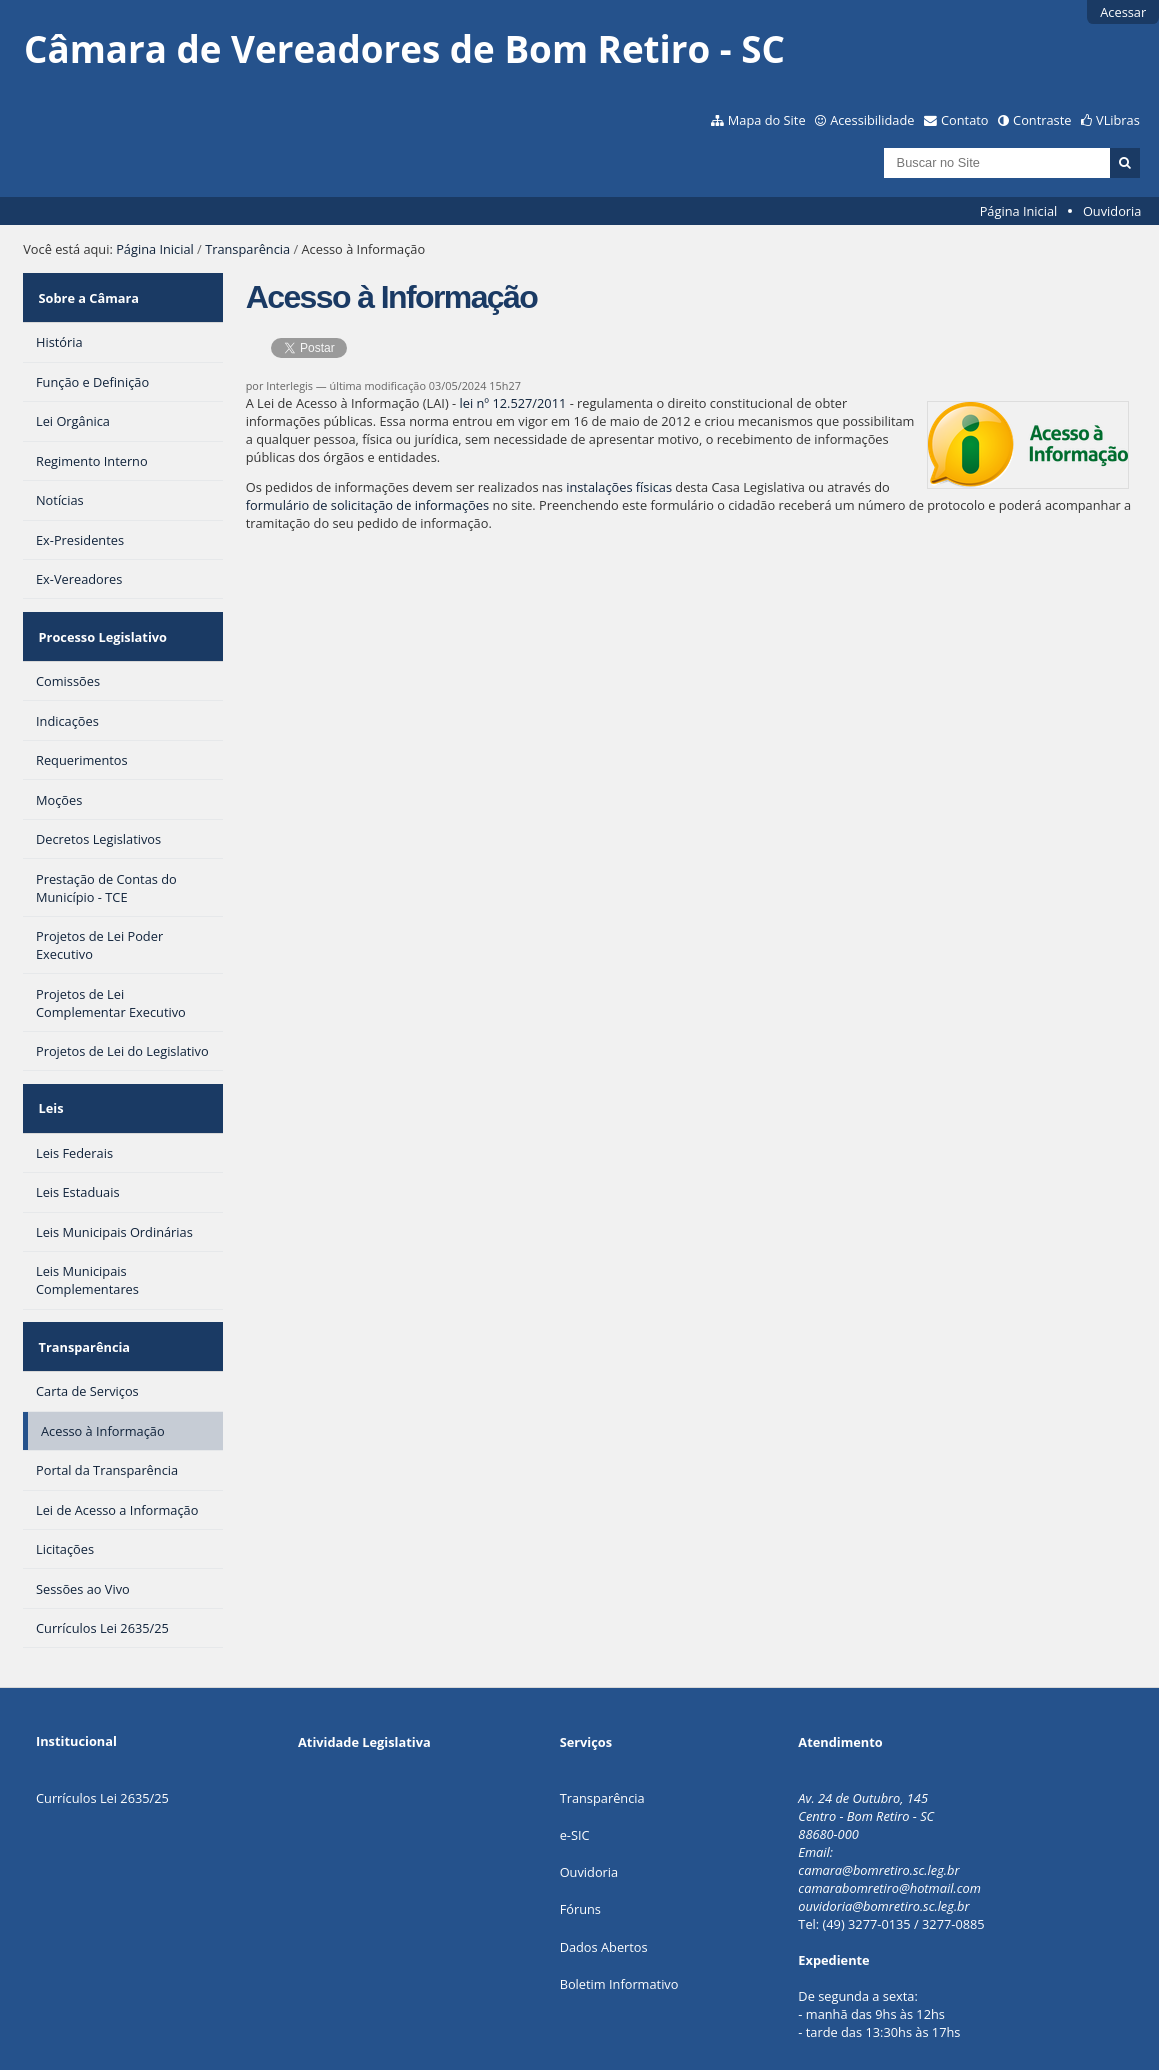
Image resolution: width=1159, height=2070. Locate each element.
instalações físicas (619, 487)
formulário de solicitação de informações (367, 505)
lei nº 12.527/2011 (512, 403)
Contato (965, 120)
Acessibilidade (872, 120)
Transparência (247, 249)
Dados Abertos (604, 1895)
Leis (48, 1076)
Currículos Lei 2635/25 (102, 1747)
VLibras (1118, 120)
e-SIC (575, 1784)
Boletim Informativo (619, 1933)
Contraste (1042, 120)
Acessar (1123, 12)
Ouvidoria (1112, 211)
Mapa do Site (767, 120)
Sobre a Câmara (86, 291)
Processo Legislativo (100, 617)
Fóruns (580, 1858)
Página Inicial (1019, 211)
